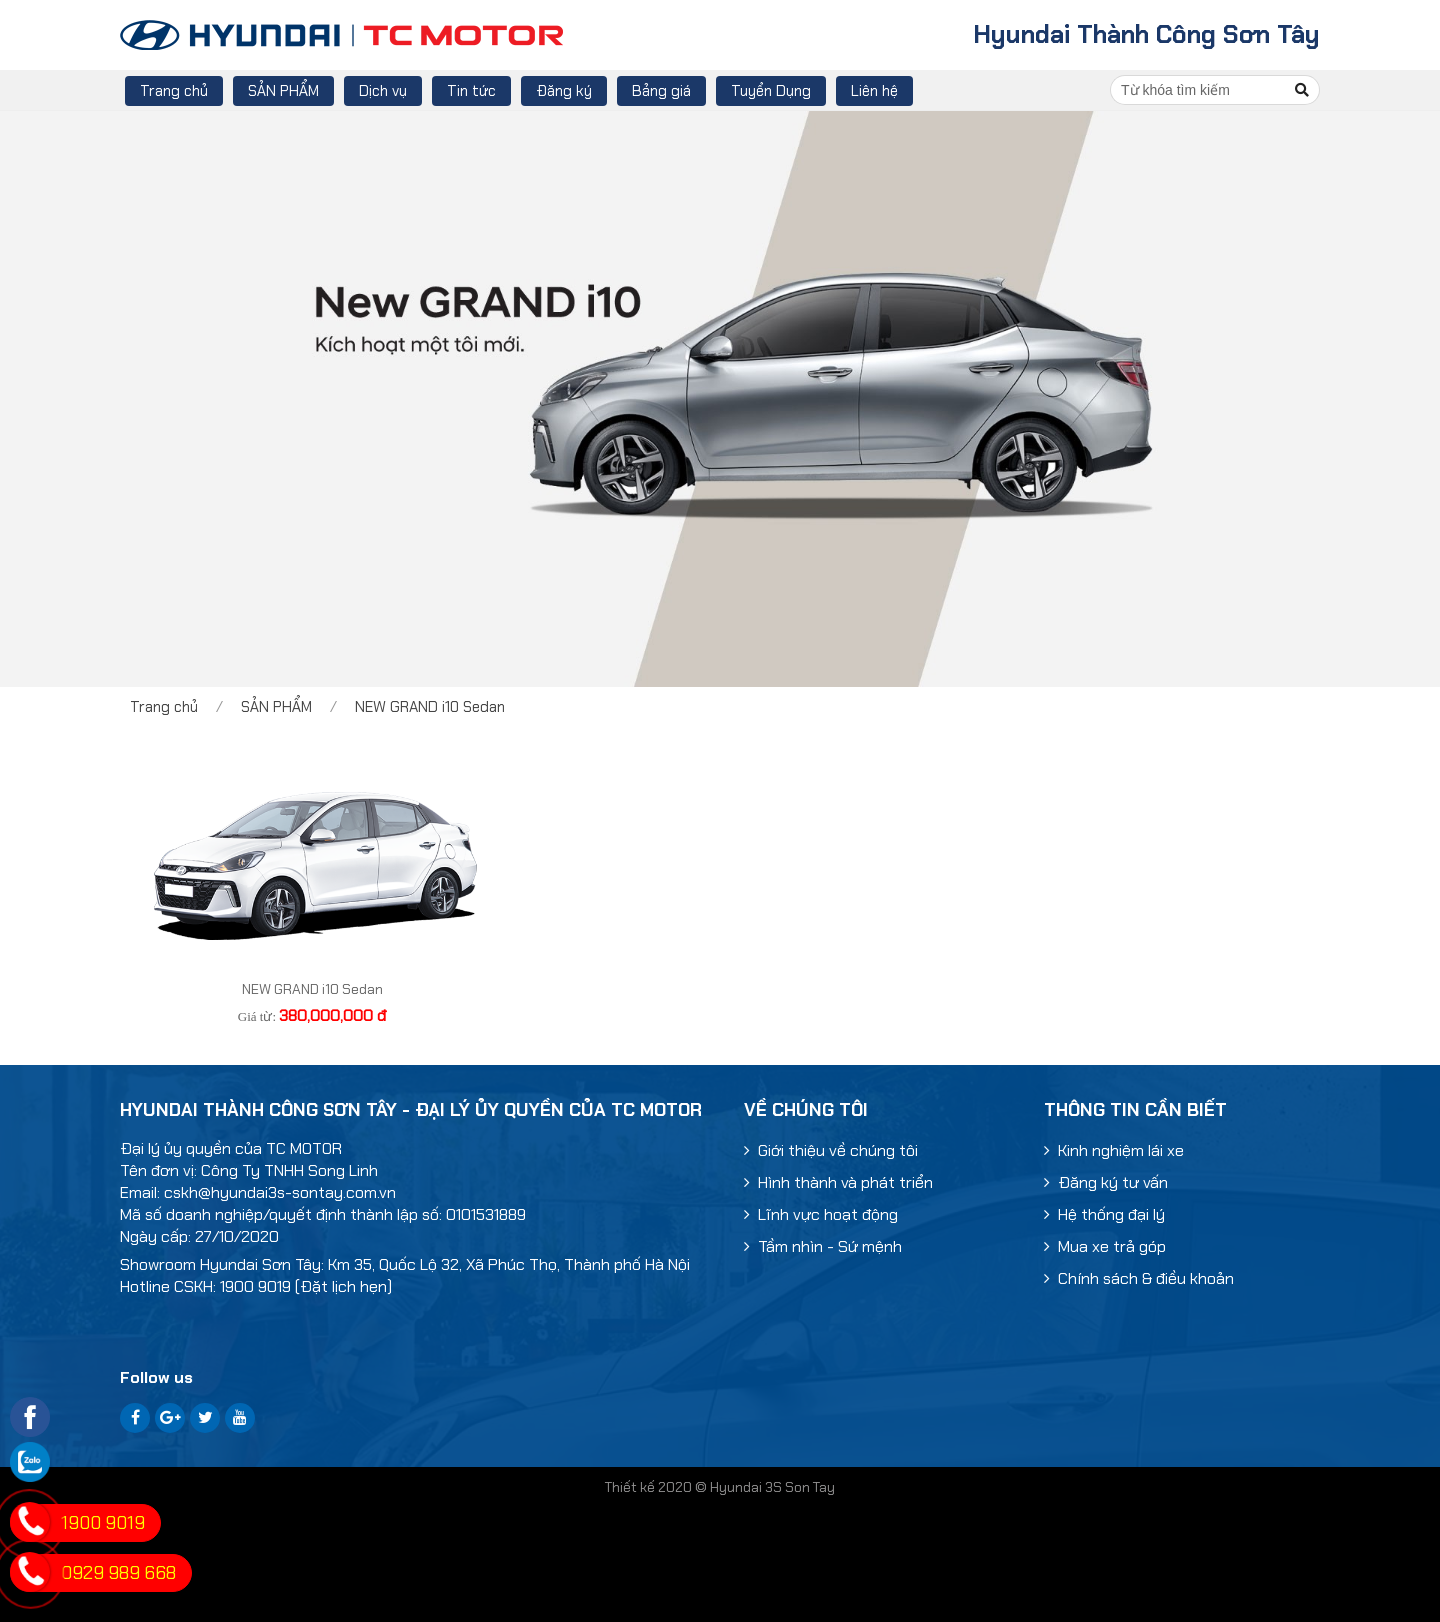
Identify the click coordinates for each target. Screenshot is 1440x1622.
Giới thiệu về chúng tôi (831, 1150)
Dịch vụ (383, 91)
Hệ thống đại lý (1104, 1214)
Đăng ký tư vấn (1106, 1182)
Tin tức (471, 91)
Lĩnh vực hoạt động (821, 1214)
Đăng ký (564, 91)
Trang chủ (174, 91)
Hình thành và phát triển (838, 1182)
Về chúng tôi (806, 1110)
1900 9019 (103, 1523)
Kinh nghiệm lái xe (1114, 1150)
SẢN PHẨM (283, 91)
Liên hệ (874, 91)
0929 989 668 (118, 1573)
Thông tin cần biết (1135, 1110)
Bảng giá (661, 91)
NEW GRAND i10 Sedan (430, 707)
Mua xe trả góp (1105, 1246)
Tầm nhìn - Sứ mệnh (823, 1246)
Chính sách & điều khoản (1139, 1278)
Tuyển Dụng (771, 91)
